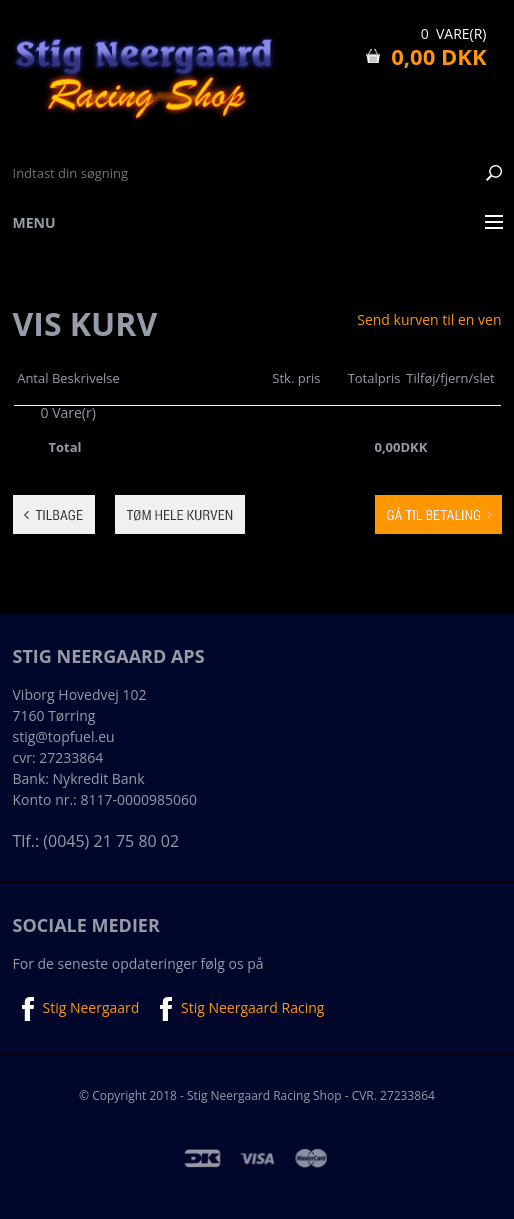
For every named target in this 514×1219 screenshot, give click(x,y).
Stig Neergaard (76, 1009)
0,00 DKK (438, 56)
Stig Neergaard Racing (237, 1009)
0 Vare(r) (454, 33)
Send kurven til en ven (429, 320)
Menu (34, 222)
